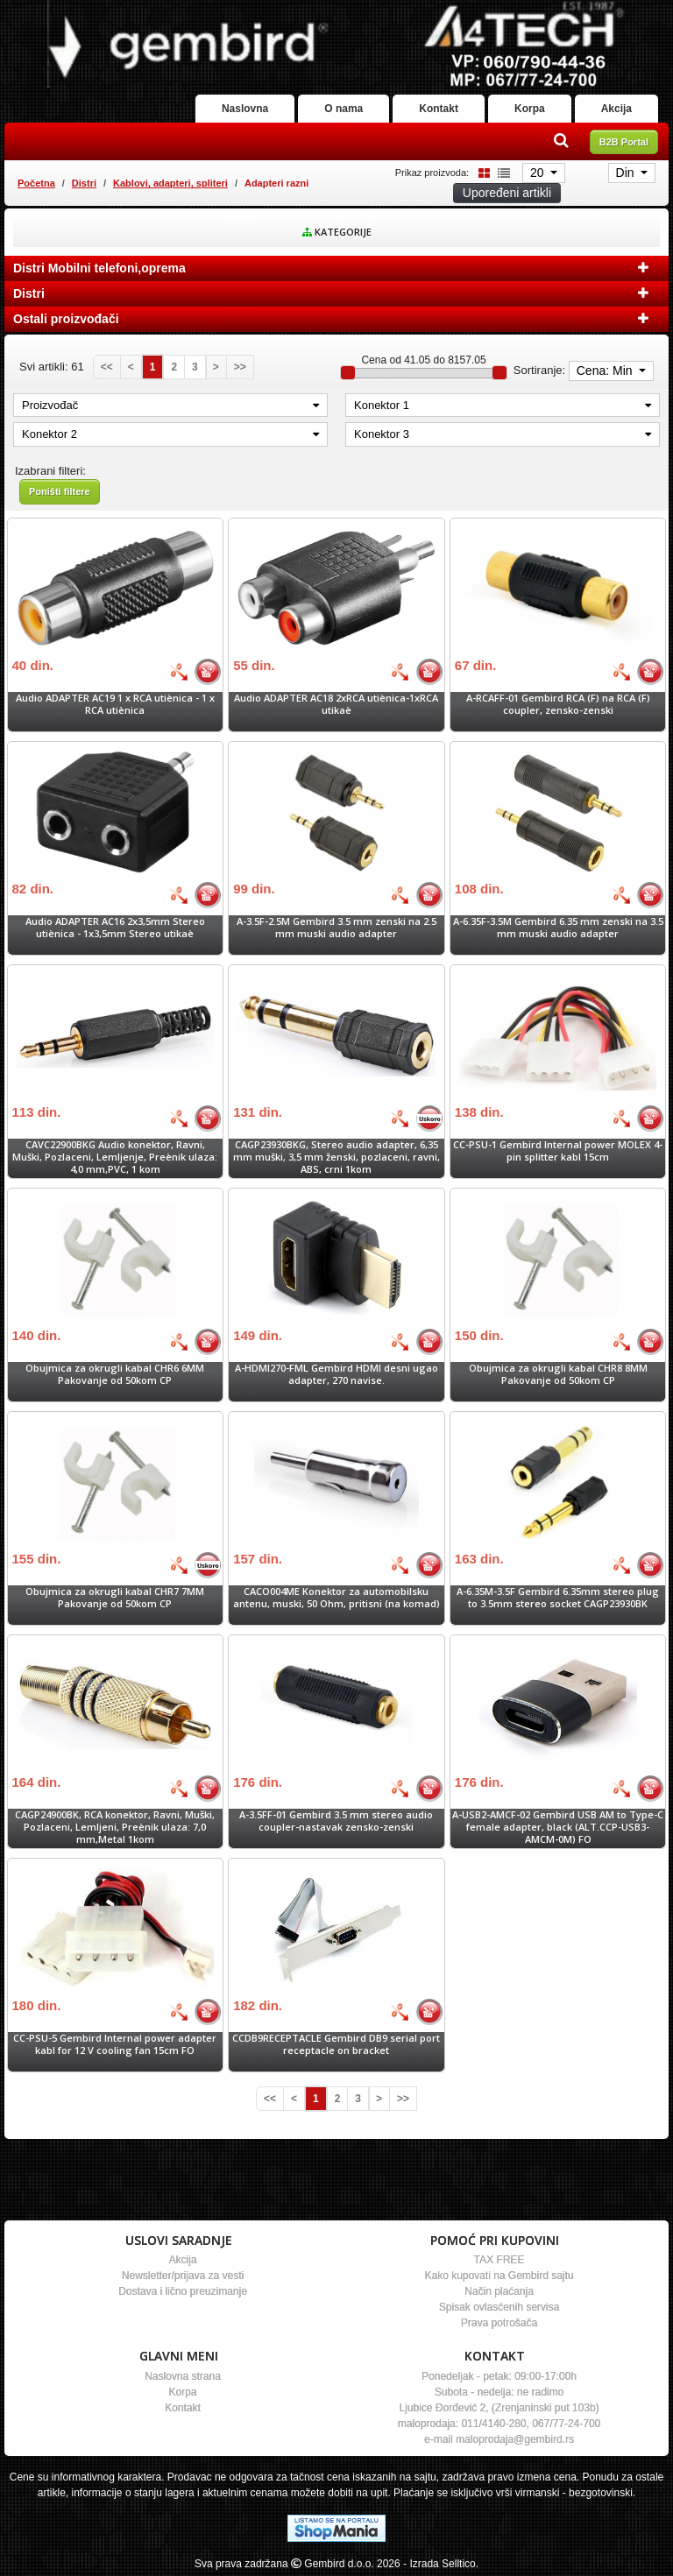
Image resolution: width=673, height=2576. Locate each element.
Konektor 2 (170, 434)
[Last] (240, 367)
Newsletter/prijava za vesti (183, 2275)
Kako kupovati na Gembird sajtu (498, 2275)
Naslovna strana (183, 2376)
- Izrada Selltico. (440, 2564)
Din (627, 173)
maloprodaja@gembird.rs (515, 2439)
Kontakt (438, 108)
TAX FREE (499, 2260)
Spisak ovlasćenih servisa (499, 2307)
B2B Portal (623, 142)
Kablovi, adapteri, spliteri (170, 183)
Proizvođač (170, 405)
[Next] (216, 367)
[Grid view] (481, 172)
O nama (343, 108)
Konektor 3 (502, 434)
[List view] (501, 172)
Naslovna (245, 108)
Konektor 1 (502, 405)
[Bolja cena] (179, 672)
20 (538, 173)
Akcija (616, 108)
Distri (84, 183)
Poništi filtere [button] (59, 491)
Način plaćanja (499, 2291)
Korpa (529, 108)
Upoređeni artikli (507, 193)
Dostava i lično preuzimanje (182, 2291)
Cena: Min (606, 370)
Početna (36, 183)
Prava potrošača (499, 2323)
